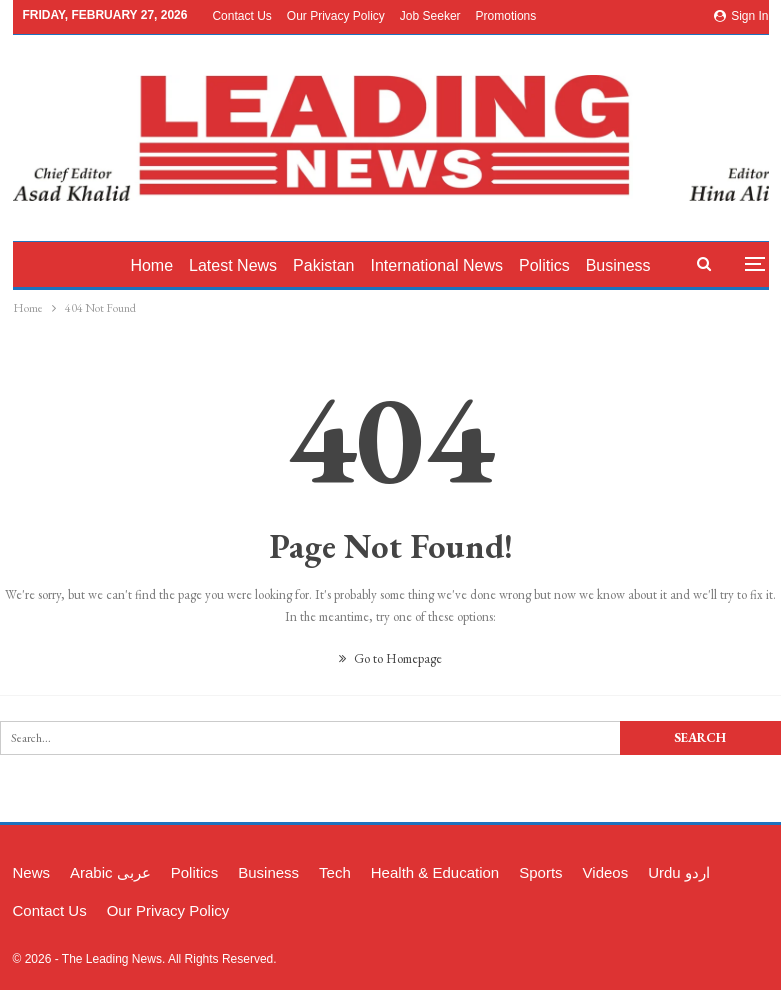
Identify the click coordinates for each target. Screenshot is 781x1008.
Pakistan (329, 265)
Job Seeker (430, 16)
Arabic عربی (110, 872)
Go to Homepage (390, 658)
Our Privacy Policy (336, 16)
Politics (556, 265)
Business (268, 872)
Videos (606, 872)
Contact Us (241, 16)
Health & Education (435, 872)
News (32, 872)
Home (151, 265)
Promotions (506, 16)
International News (445, 265)
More (618, 265)
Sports (540, 872)
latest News (236, 265)
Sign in (741, 16)
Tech (335, 872)
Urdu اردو (679, 872)
